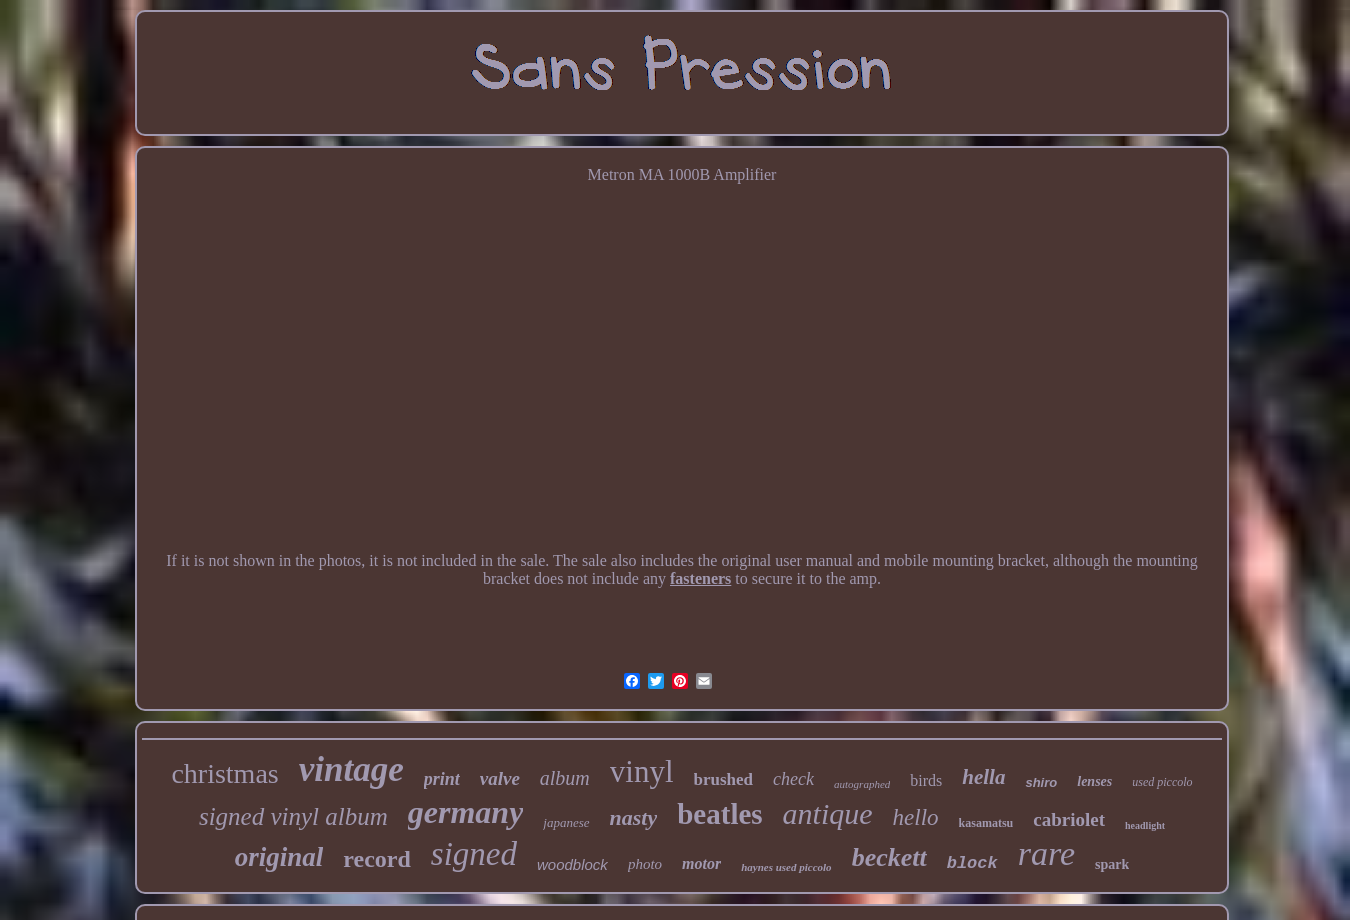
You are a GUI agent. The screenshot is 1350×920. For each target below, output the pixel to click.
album (565, 778)
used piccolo (1162, 782)
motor (701, 863)
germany (466, 812)
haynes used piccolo (786, 867)
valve (500, 778)
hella (983, 777)
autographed (862, 784)
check (793, 779)
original (279, 857)
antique (828, 813)
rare (1046, 853)
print (442, 779)
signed (474, 854)
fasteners (700, 578)
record (377, 859)
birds (926, 780)
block (972, 863)
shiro (1041, 782)
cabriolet (1069, 819)
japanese (566, 822)
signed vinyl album (293, 816)
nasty (634, 817)
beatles (719, 814)
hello (916, 817)
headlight (1145, 825)
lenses (1094, 781)
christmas (224, 773)
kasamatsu (986, 823)
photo (645, 864)
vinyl (642, 771)
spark (1112, 864)
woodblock (572, 864)
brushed (724, 779)
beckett (889, 857)
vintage (351, 769)
